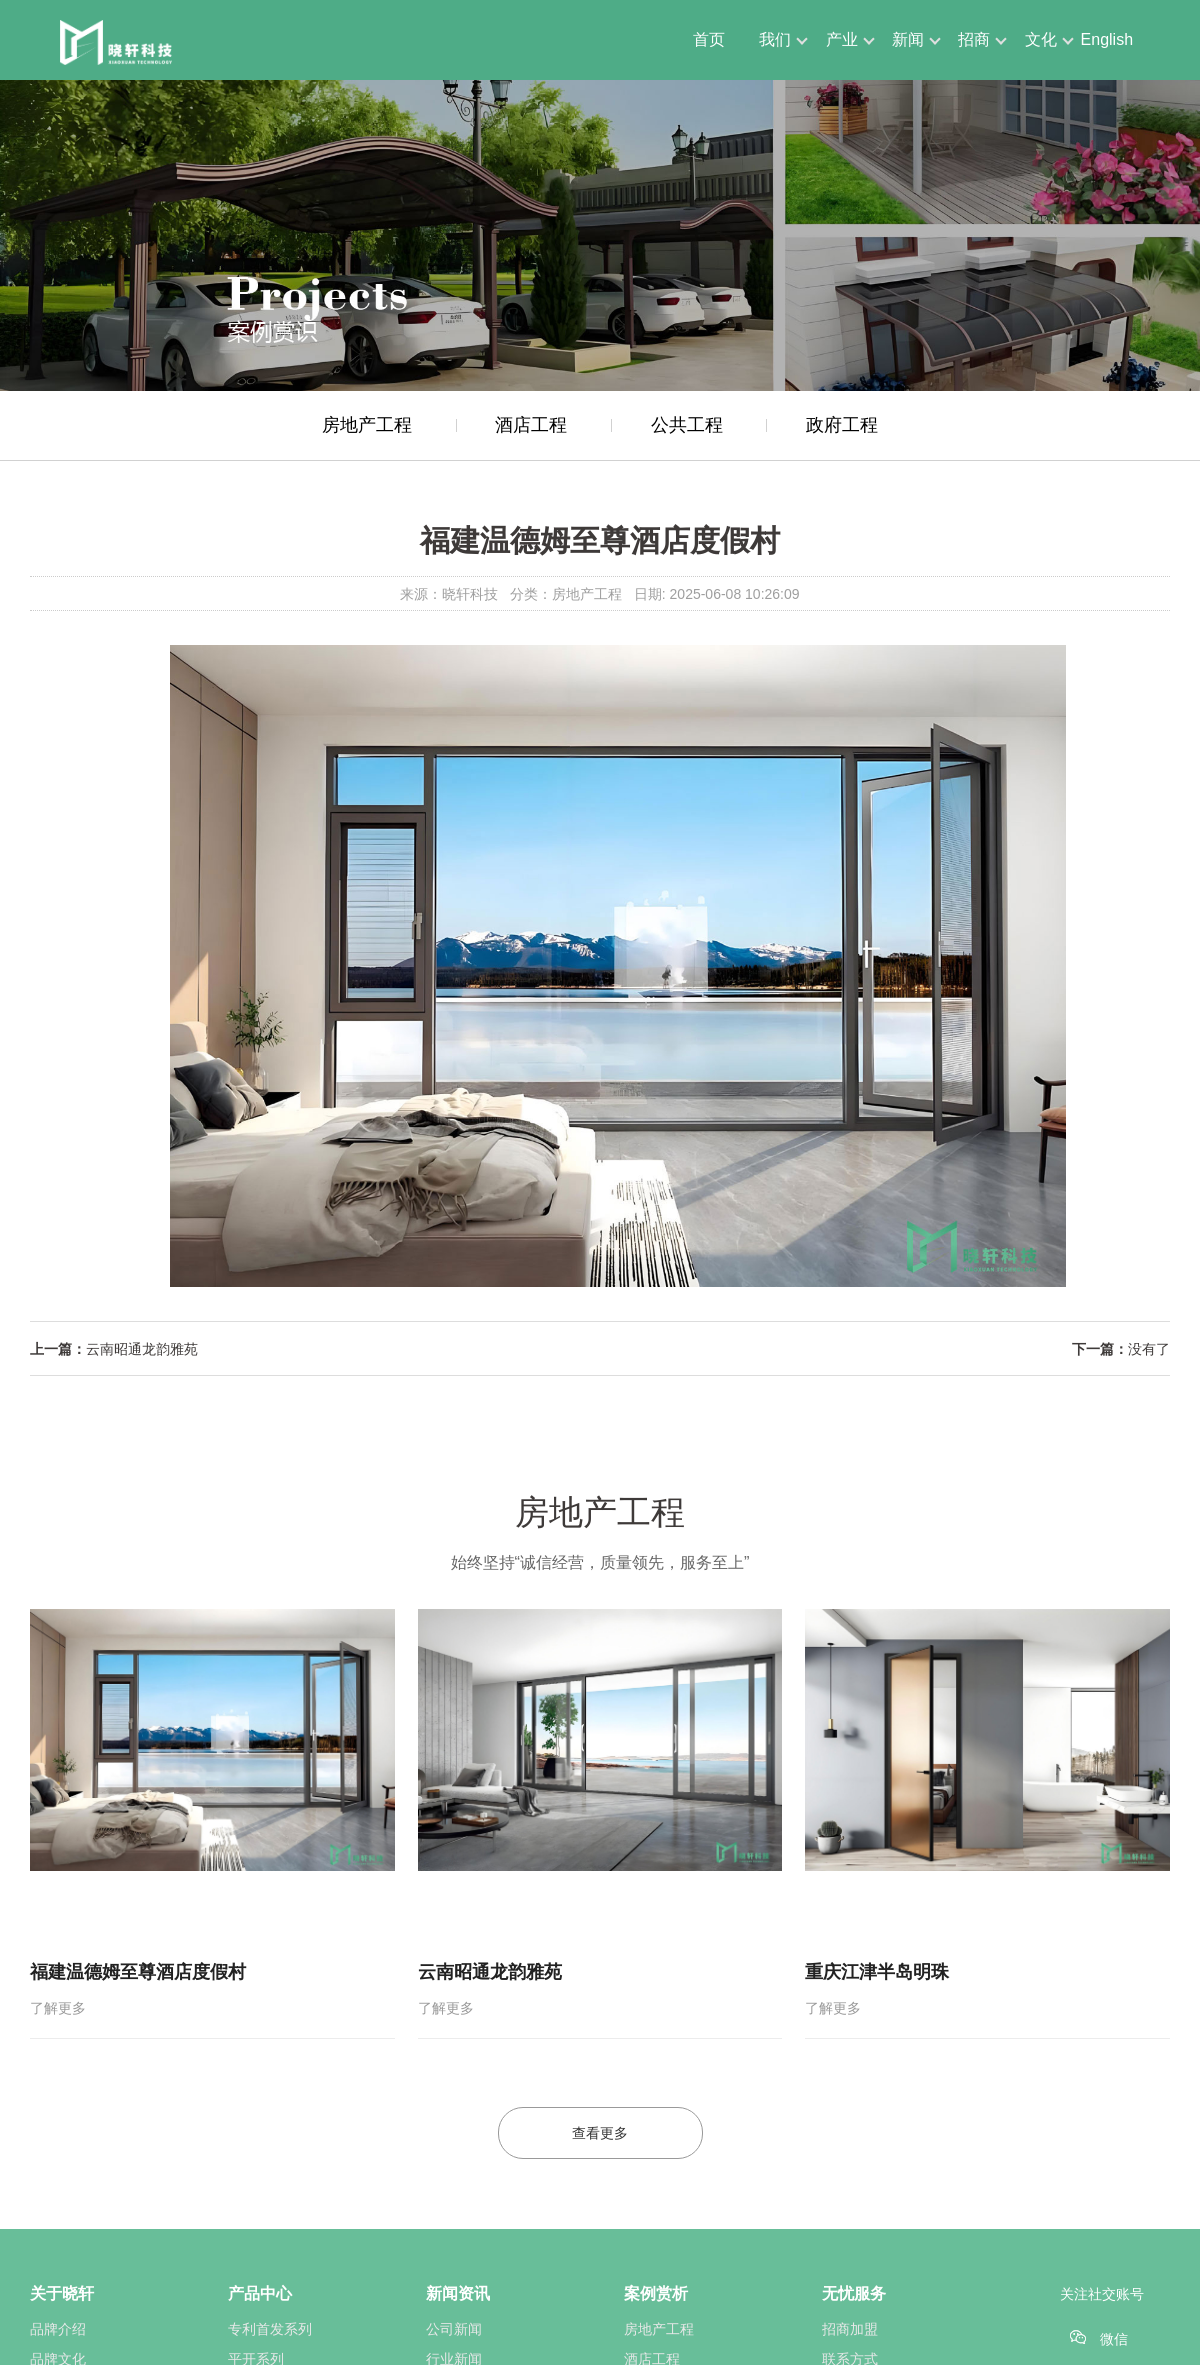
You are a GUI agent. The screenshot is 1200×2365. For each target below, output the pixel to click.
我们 (775, 39)
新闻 (908, 39)
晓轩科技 (470, 594)
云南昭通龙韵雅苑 (142, 1349)
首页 (709, 39)
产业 (842, 39)
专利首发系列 (270, 2329)
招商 (974, 39)
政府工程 (842, 425)
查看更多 (600, 2133)
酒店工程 (531, 425)
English (1107, 39)
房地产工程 (367, 425)
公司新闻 (454, 2329)
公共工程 (687, 425)
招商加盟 (850, 2329)
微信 (1114, 2339)
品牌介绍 (58, 2329)
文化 (1041, 39)
